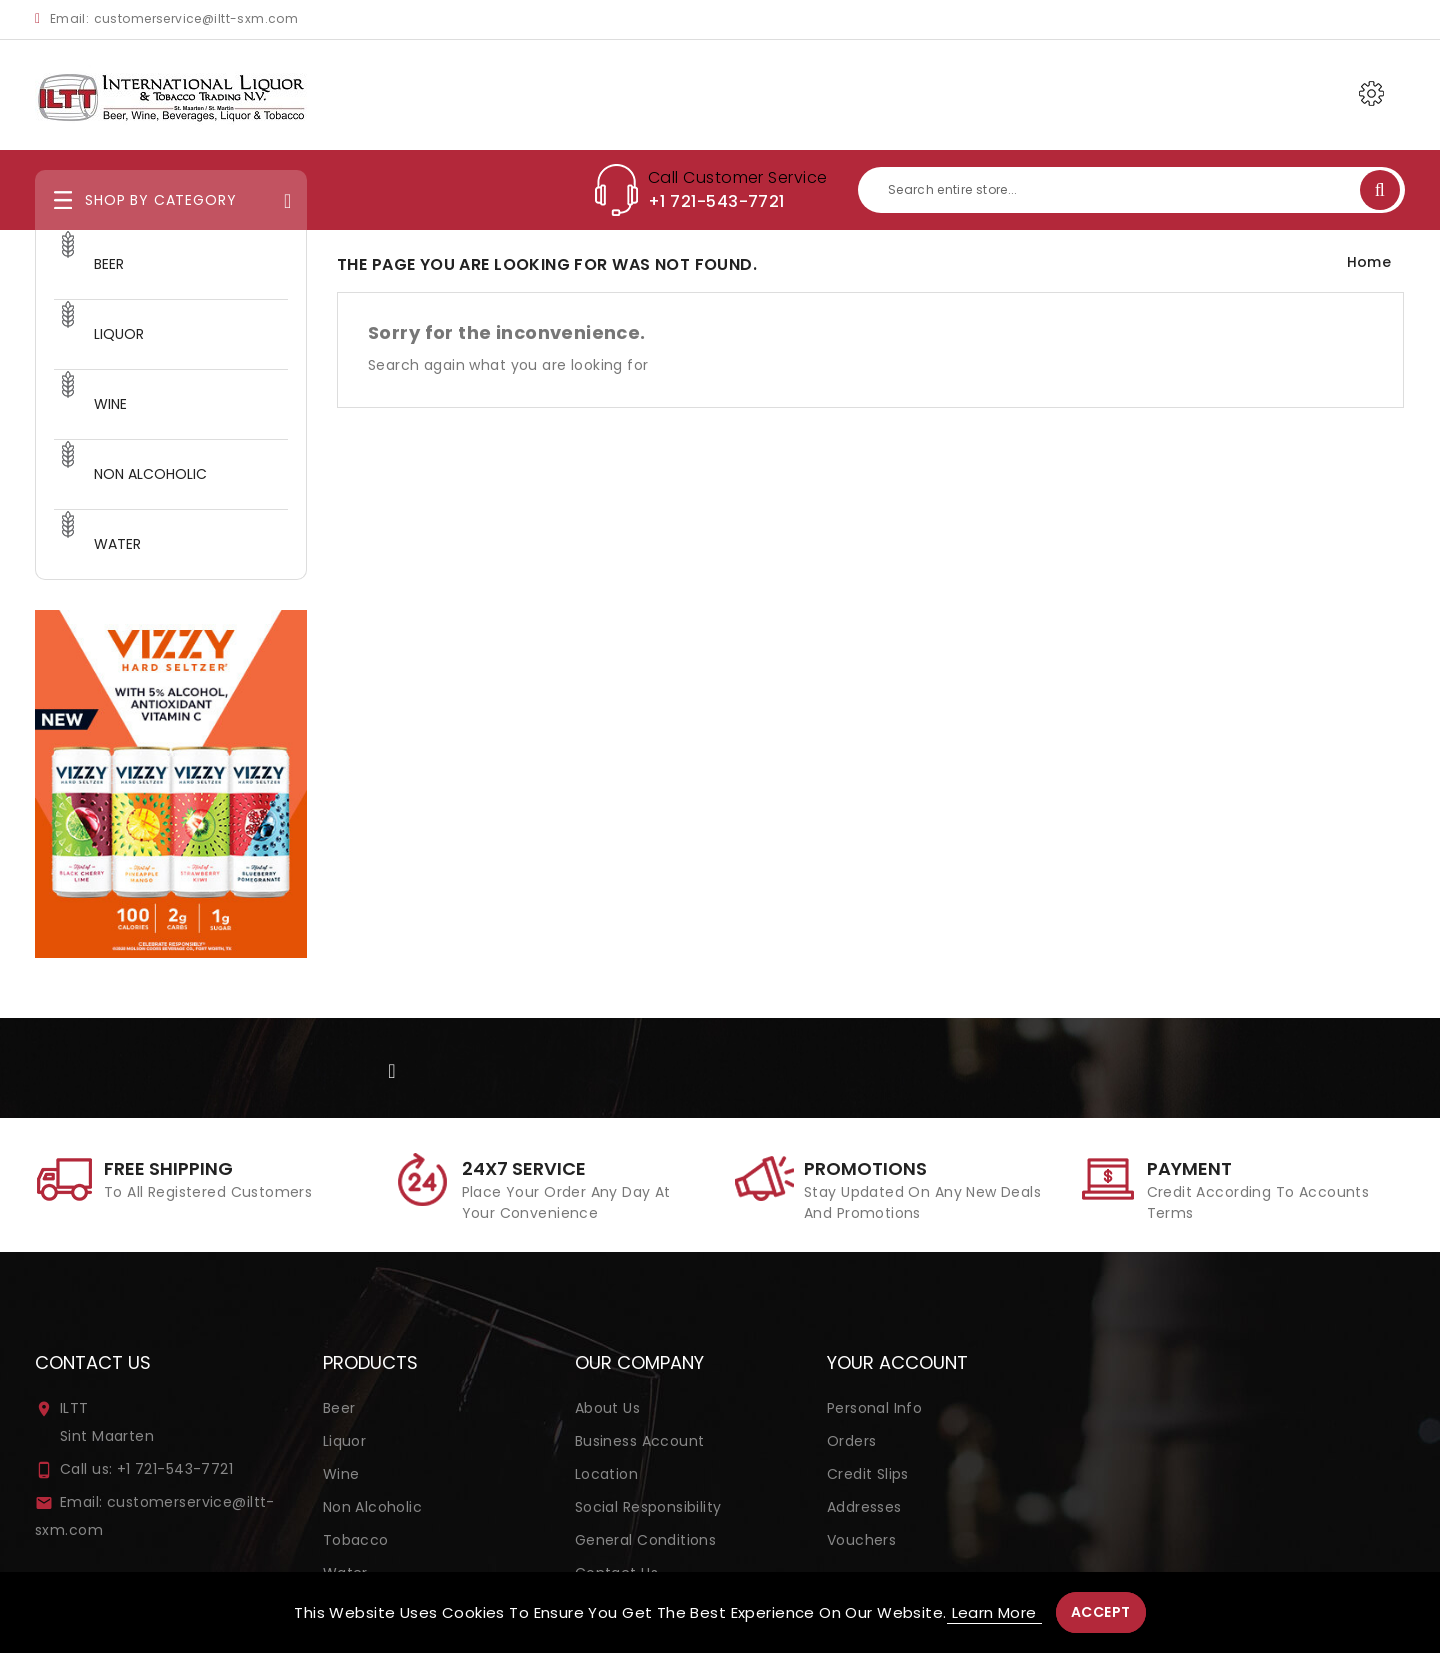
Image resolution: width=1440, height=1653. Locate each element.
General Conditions (646, 1540)
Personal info (874, 1408)
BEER (109, 264)
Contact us (93, 1362)
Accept (1101, 1612)
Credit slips (868, 1474)
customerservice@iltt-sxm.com (196, 18)
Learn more (994, 1612)
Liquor (345, 1441)
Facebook (394, 1069)
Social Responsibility (648, 1507)
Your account (897, 1362)
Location (606, 1474)
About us (607, 1408)
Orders (852, 1441)
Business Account (640, 1441)
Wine (341, 1474)
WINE (110, 404)
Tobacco (356, 1540)
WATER (117, 544)
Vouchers (861, 1540)
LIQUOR (119, 334)
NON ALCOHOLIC (150, 474)
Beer (339, 1408)
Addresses (864, 1507)
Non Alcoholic (372, 1507)
